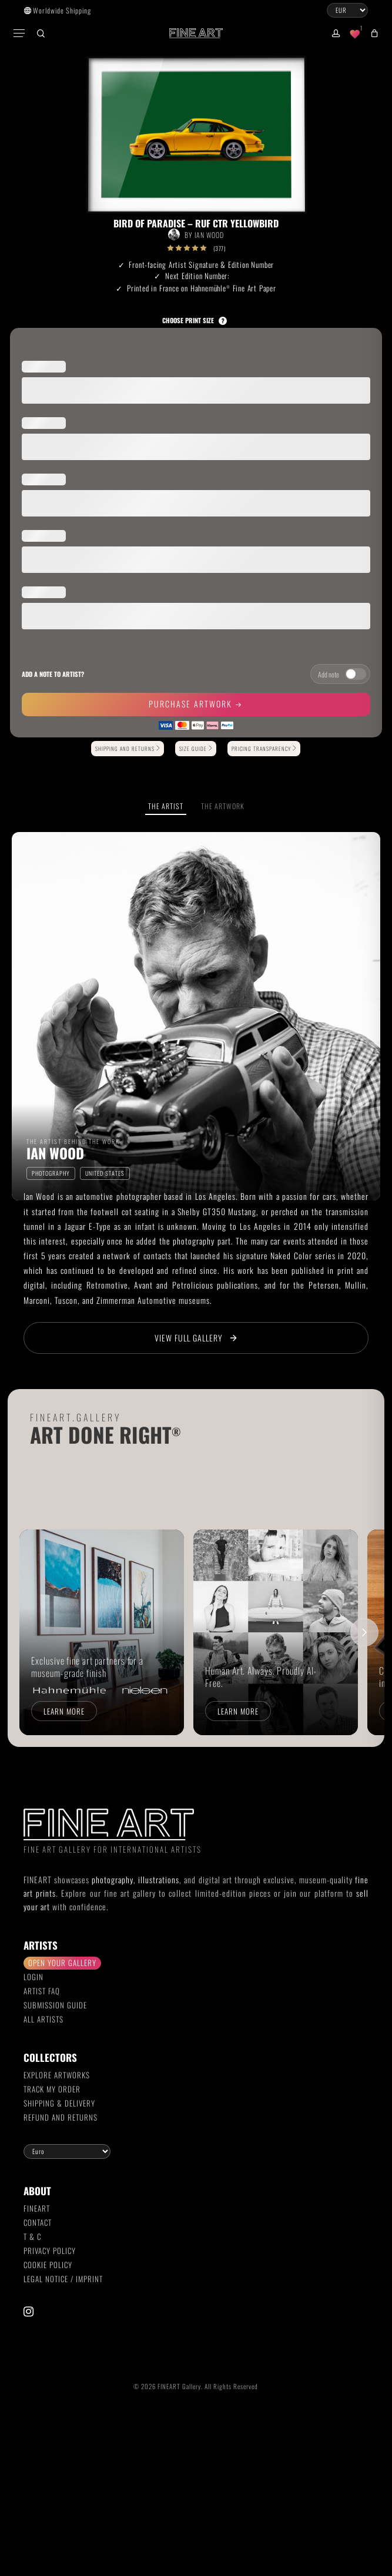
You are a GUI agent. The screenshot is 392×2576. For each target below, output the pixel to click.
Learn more (64, 1711)
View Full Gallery (196, 1337)
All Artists (43, 2019)
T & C (32, 2236)
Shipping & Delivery (59, 2103)
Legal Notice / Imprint (63, 2279)
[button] (20, 33)
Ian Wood (209, 235)
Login (33, 1977)
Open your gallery (62, 1962)
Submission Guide (55, 2005)
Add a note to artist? (53, 674)
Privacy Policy (50, 2250)
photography (112, 1879)
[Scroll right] (364, 1632)
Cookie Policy (48, 2264)
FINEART (37, 2208)
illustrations (158, 1879)
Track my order (52, 2089)
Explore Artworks (57, 2075)
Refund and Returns (61, 2117)
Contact (38, 2222)
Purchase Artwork (192, 703)
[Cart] (371, 33)
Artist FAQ (42, 1991)
